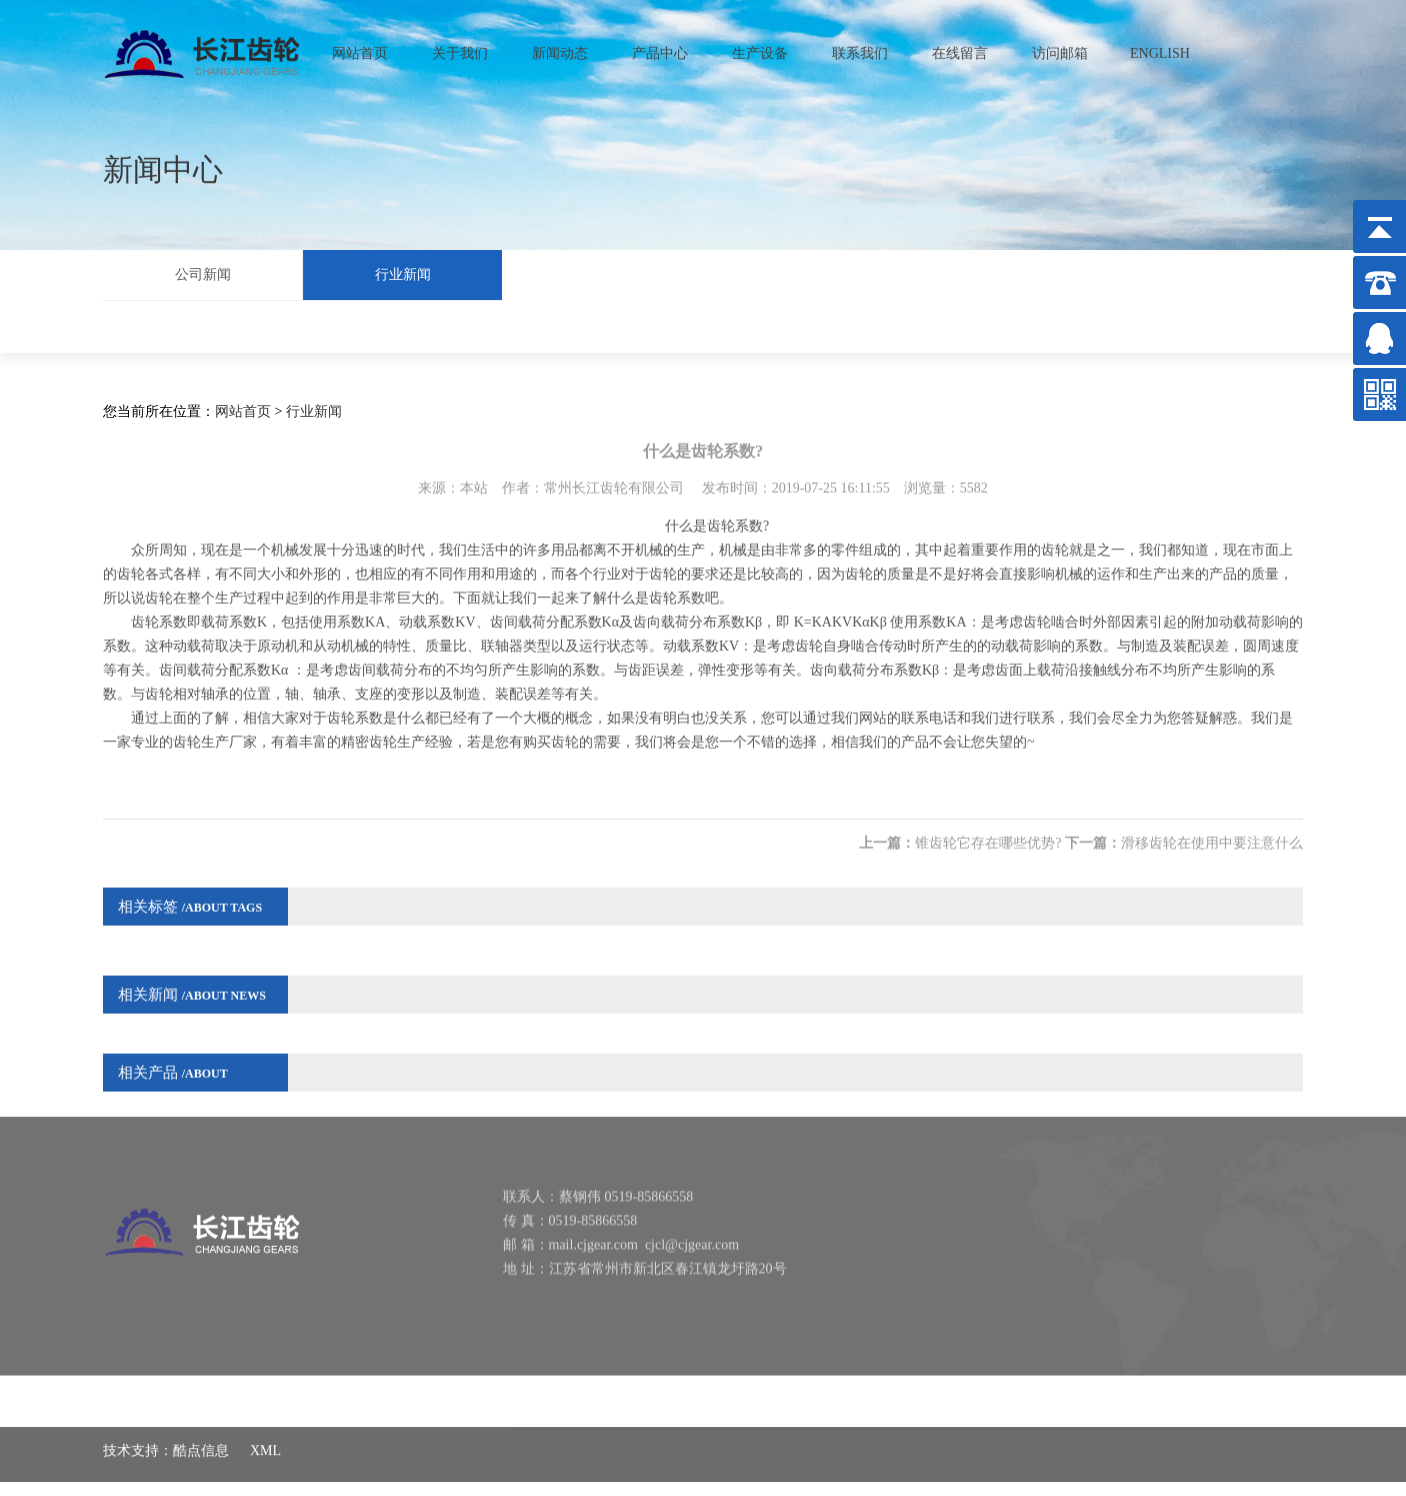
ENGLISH (1160, 47)
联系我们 (860, 47)
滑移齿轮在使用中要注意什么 (1212, 825)
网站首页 (360, 47)
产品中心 (660, 47)
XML (265, 1435)
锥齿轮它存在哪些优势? (988, 825)
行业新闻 (403, 271)
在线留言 (960, 47)
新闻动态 (560, 47)
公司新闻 (203, 271)
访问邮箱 (1060, 47)
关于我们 (460, 47)
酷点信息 (201, 1435)
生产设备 (760, 47)
